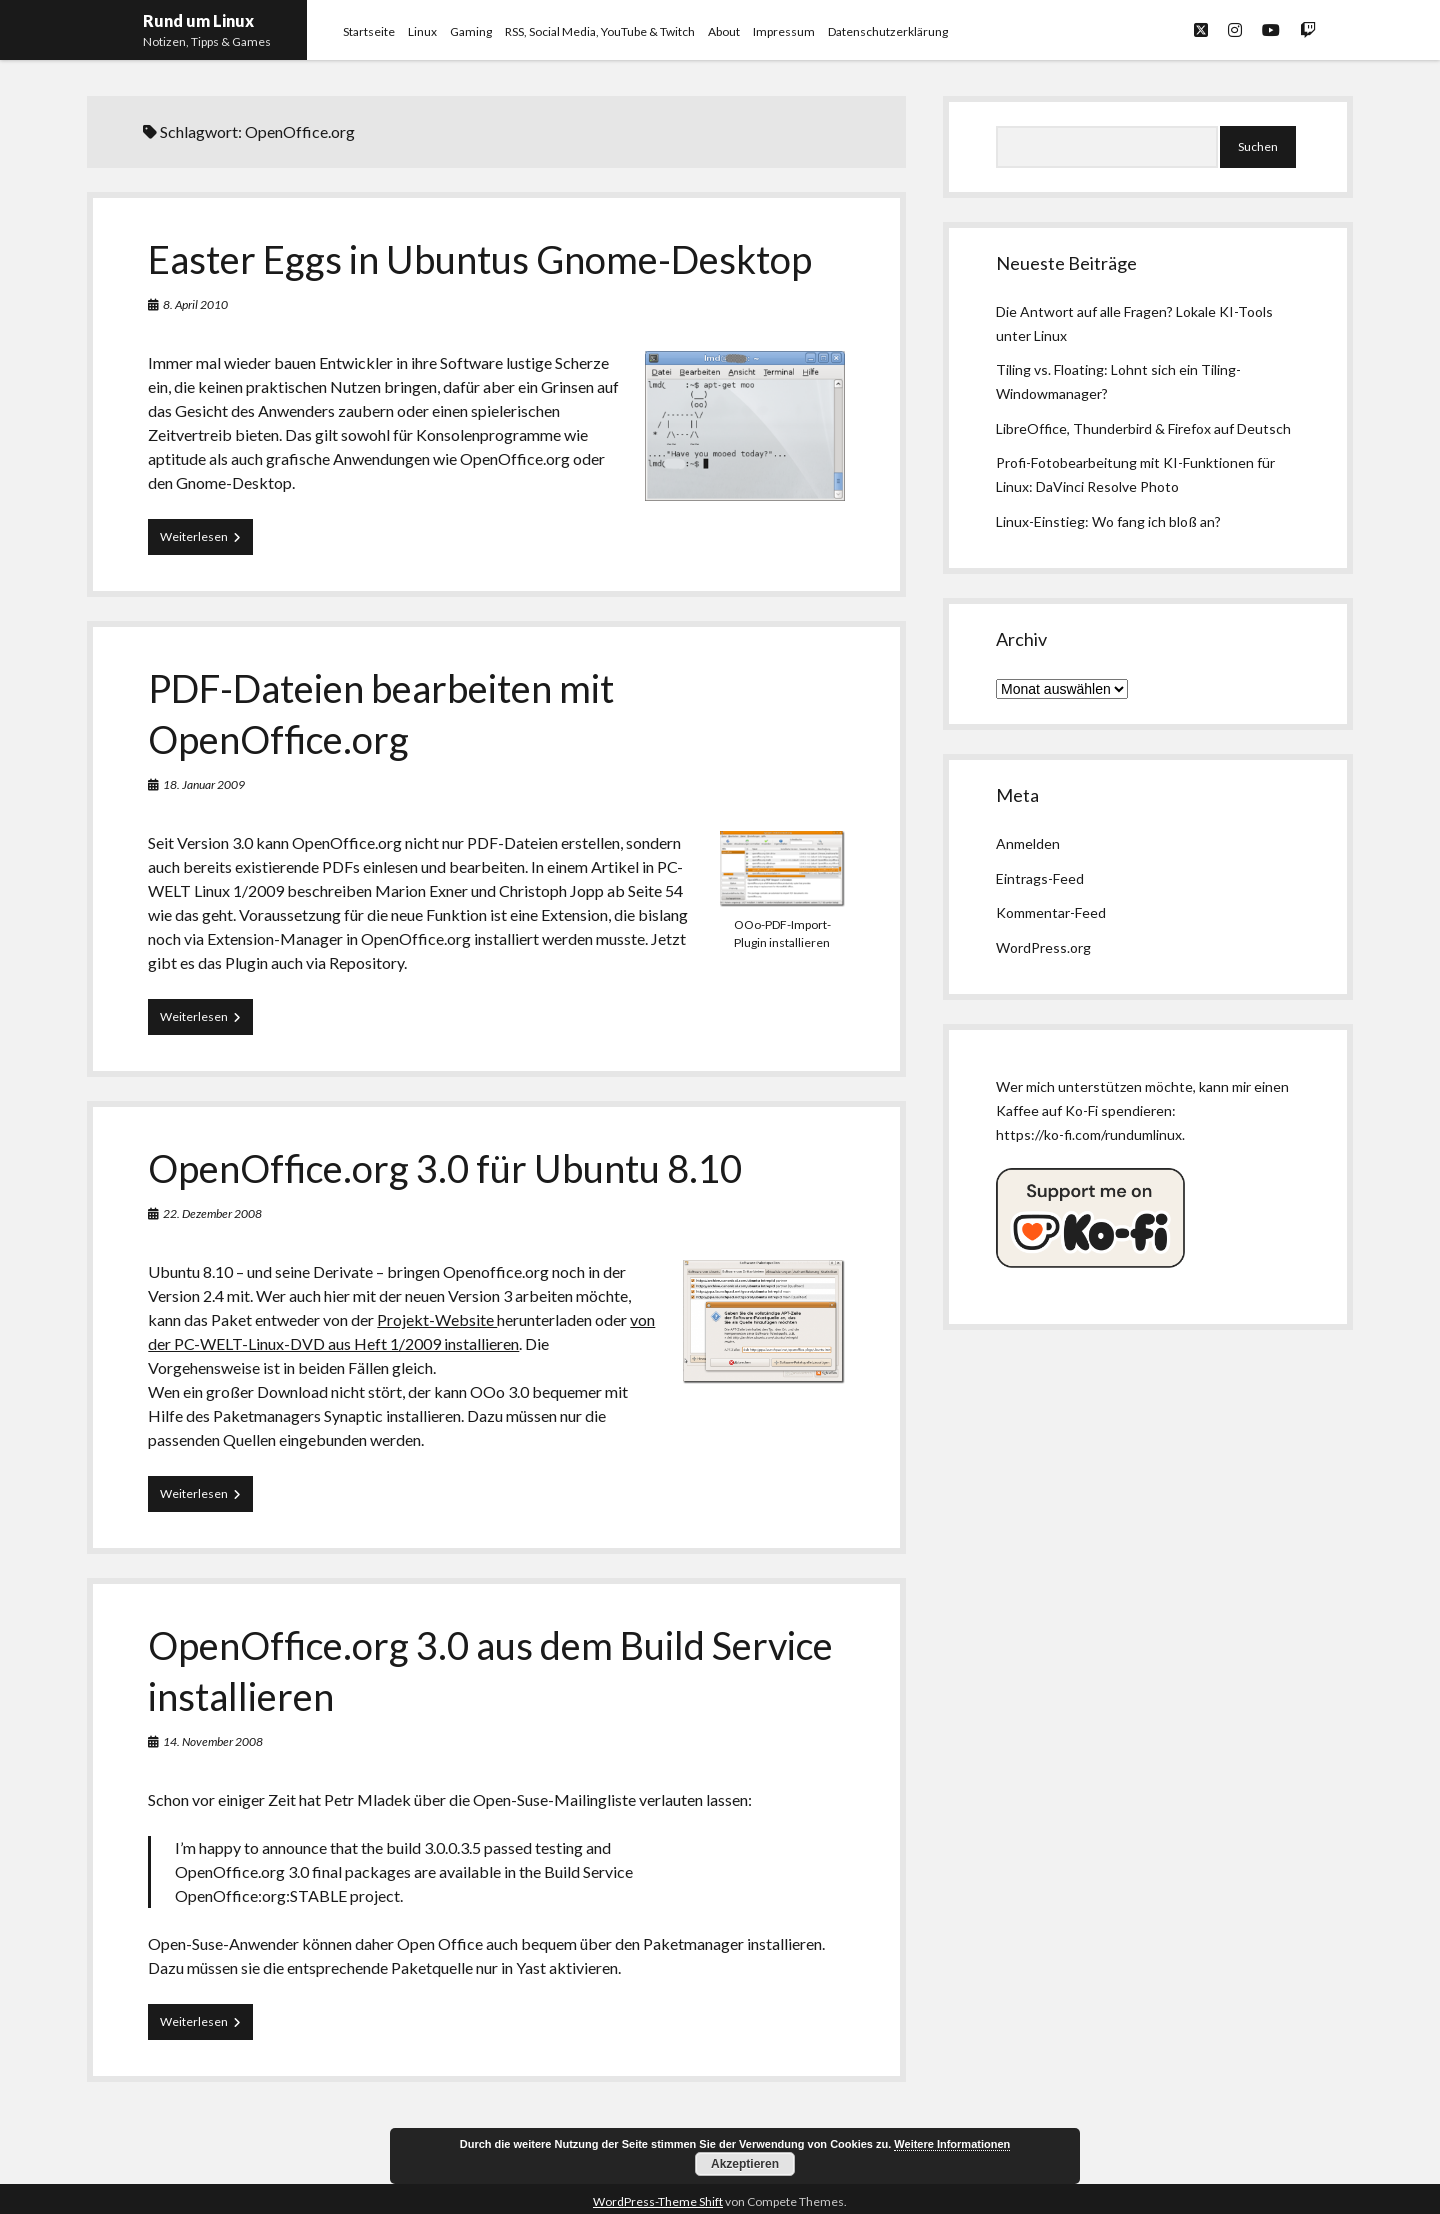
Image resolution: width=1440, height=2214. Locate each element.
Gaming (471, 31)
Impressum (784, 31)
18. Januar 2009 (204, 784)
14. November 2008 (213, 1741)
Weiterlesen (206, 541)
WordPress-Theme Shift (658, 2201)
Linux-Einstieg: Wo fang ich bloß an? (1108, 521)
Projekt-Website (437, 1319)
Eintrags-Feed (1040, 878)
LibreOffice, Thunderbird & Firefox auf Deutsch (1143, 428)
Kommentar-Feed (1051, 912)
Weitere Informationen (952, 2144)
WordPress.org (1043, 947)
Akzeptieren (745, 2164)
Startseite (369, 31)
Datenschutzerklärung (888, 31)
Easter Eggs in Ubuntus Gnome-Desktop (480, 259)
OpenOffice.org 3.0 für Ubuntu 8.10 (445, 1168)
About (724, 31)
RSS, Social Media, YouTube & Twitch (600, 31)
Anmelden (1028, 843)
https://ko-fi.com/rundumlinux (1089, 1134)
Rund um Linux (198, 20)
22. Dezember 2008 (212, 1213)
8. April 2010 (195, 304)
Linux (422, 31)
